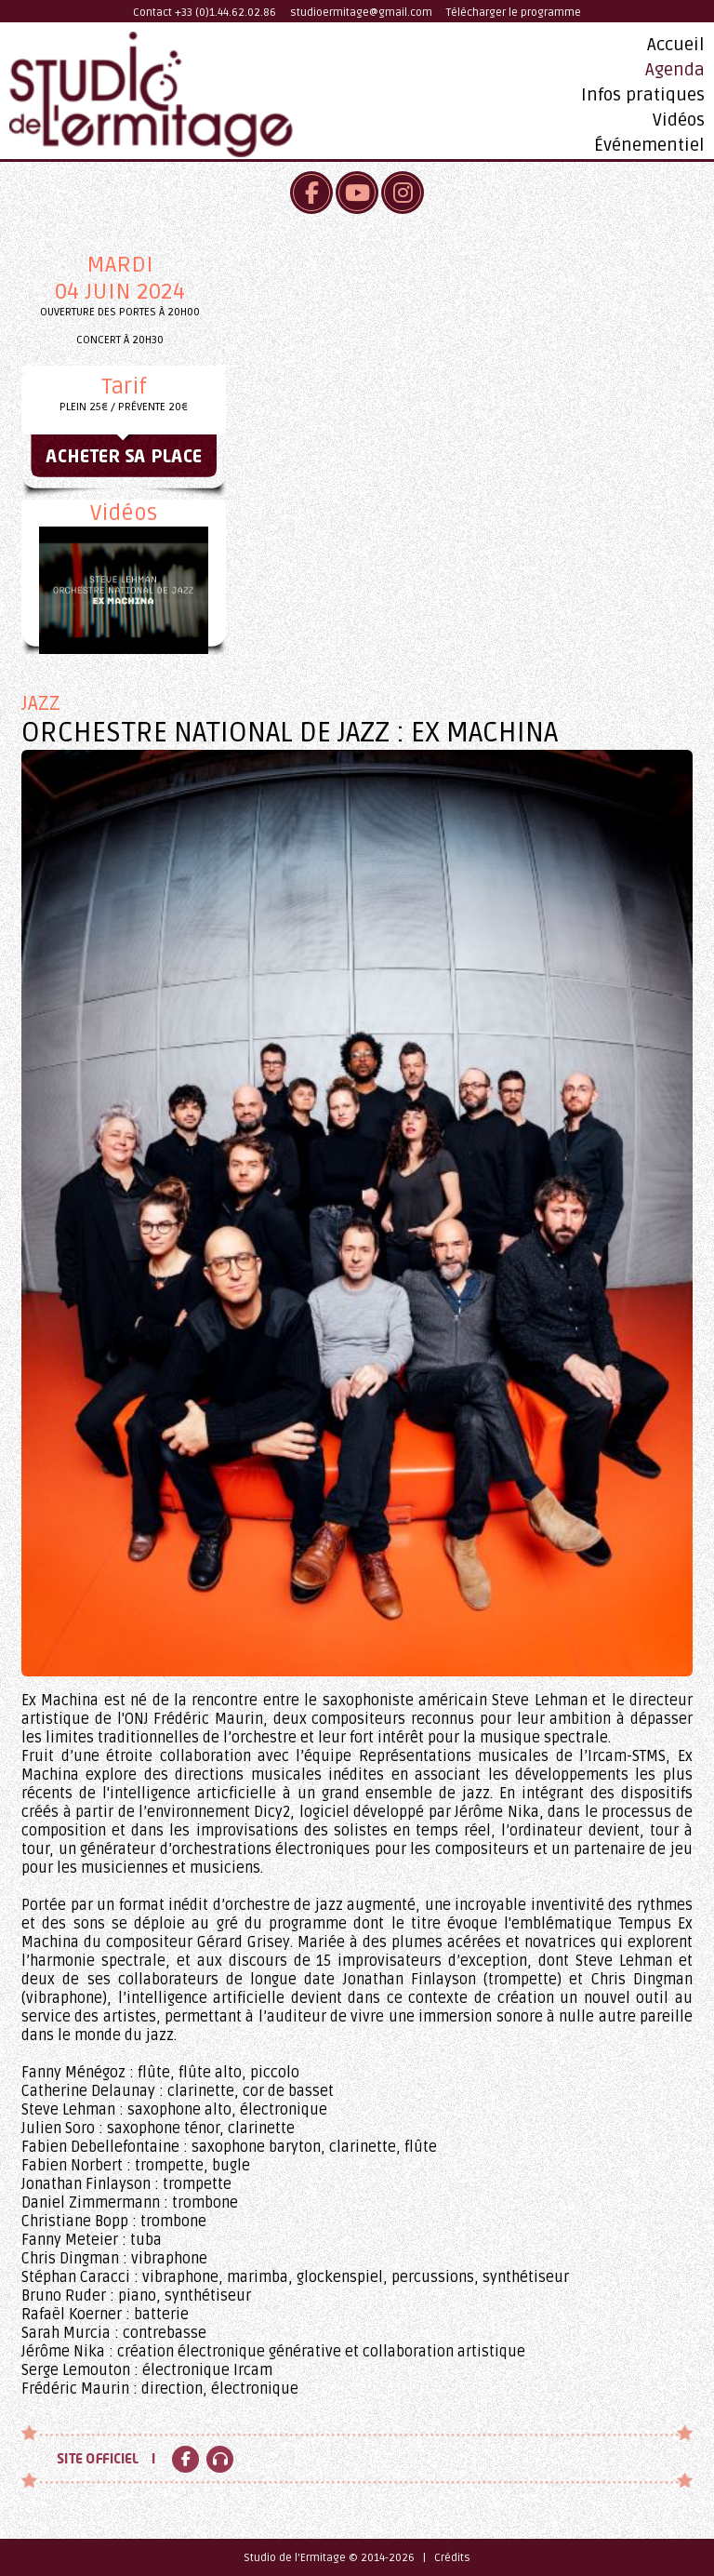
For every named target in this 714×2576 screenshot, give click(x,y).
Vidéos (679, 120)
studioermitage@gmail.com (361, 13)
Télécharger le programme (513, 13)
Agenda (675, 70)
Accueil (676, 44)
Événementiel (649, 145)
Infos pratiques (643, 95)
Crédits (452, 2558)
